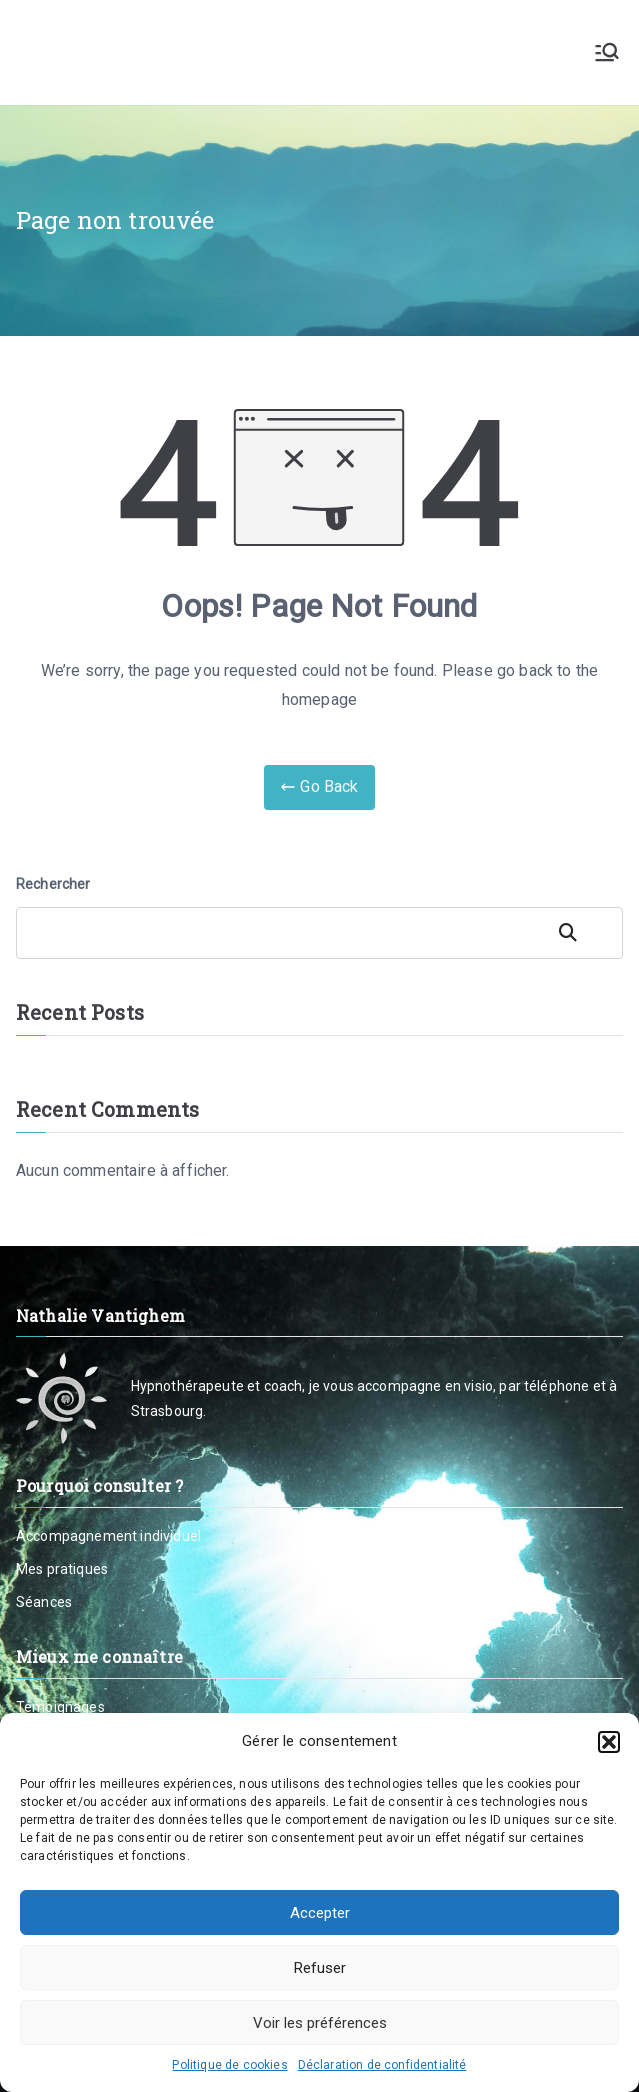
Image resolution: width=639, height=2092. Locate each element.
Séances (44, 1602)
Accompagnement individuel (108, 1536)
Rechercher (53, 884)
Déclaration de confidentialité (382, 2065)
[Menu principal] (607, 52)
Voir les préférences (320, 2023)
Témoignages (60, 1707)
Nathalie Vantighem (178, 52)
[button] (609, 1742)
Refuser (320, 1968)
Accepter (320, 1913)
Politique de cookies (229, 2065)
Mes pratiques (62, 1569)
